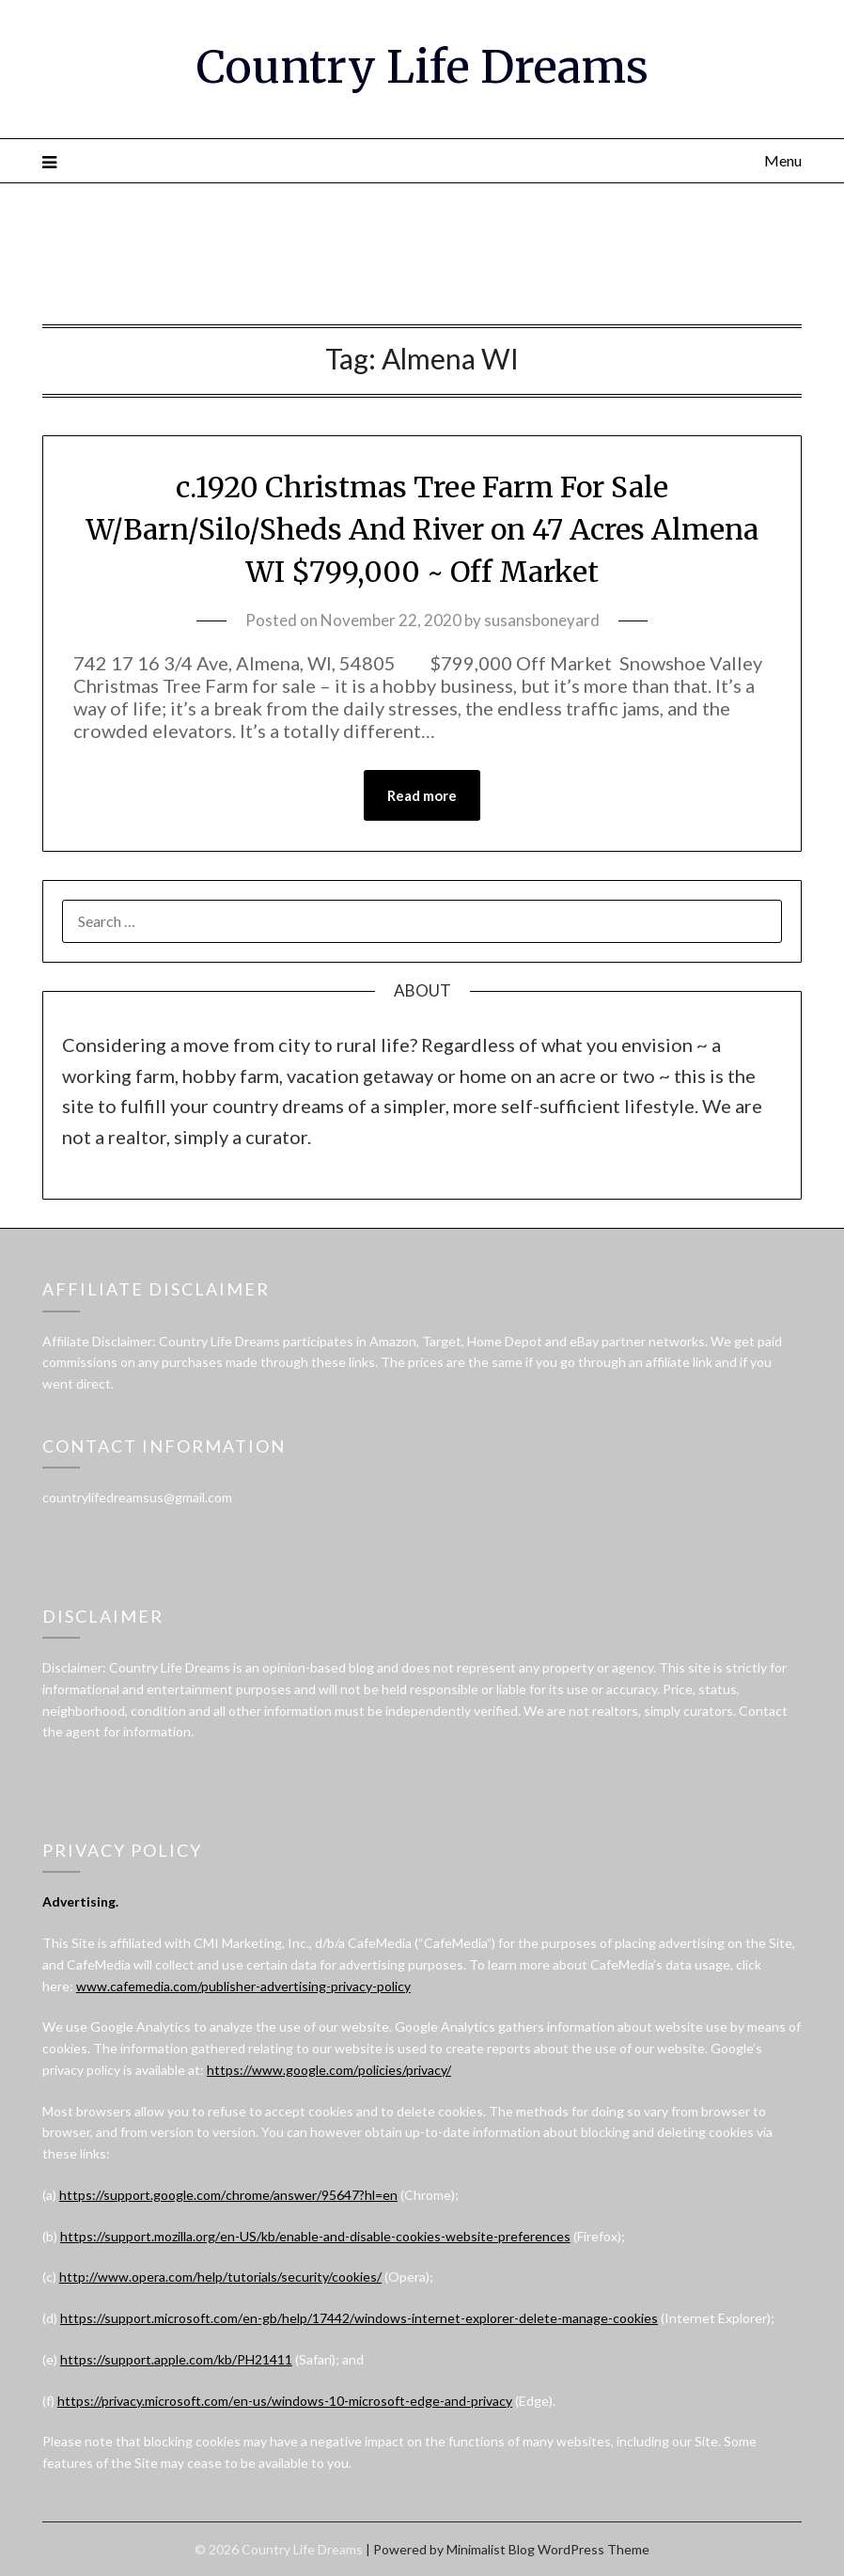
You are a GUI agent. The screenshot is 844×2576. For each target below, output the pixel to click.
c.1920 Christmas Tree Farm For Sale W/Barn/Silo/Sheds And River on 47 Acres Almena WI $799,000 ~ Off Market (422, 529)
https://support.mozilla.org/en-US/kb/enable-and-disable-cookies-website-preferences (315, 2236)
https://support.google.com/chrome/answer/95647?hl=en (228, 2195)
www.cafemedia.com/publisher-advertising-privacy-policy (243, 1986)
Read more (422, 795)
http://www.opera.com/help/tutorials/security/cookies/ (220, 2277)
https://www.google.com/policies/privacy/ (329, 2070)
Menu (783, 160)
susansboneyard (542, 620)
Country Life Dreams (422, 67)
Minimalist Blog (490, 2549)
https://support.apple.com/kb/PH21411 (176, 2359)
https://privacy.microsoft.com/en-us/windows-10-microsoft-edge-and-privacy (284, 2401)
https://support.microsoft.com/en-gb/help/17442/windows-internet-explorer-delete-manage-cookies (359, 2318)
